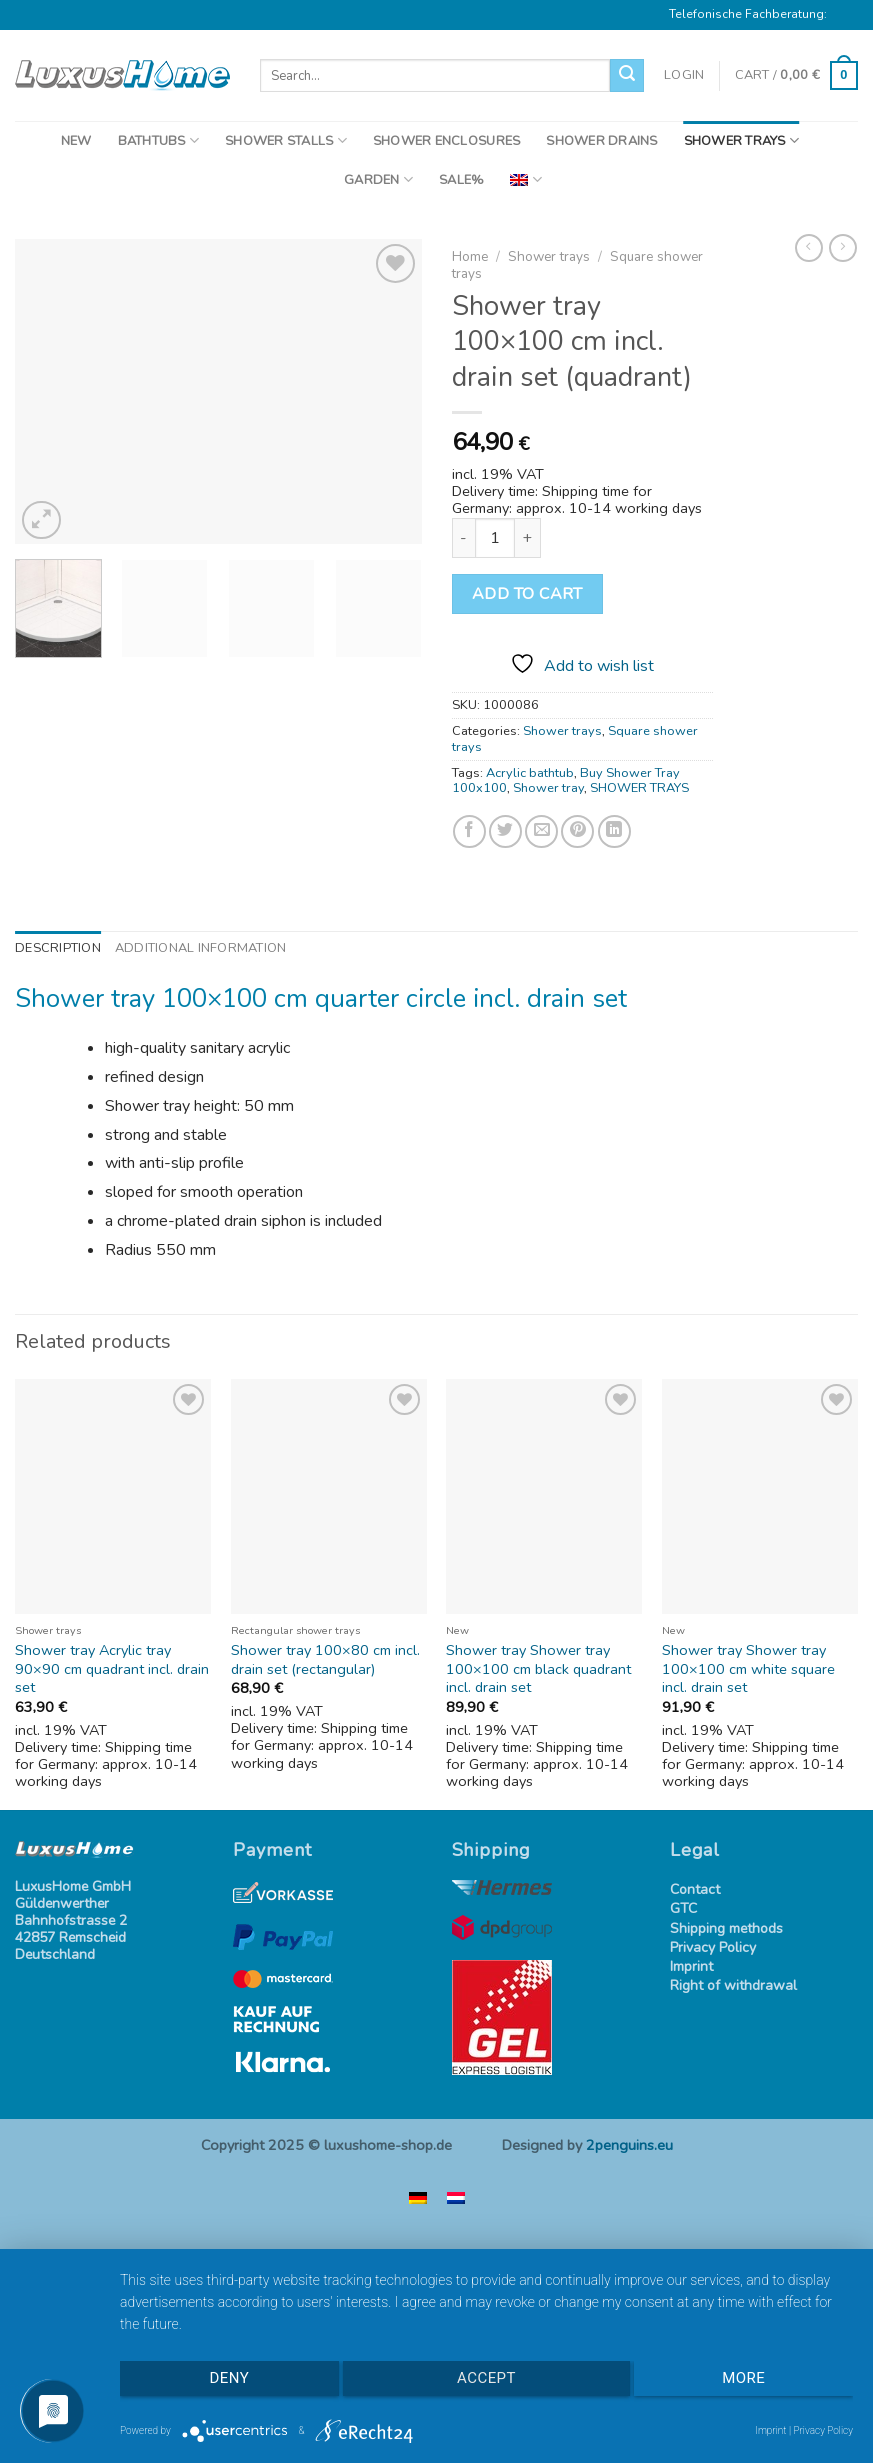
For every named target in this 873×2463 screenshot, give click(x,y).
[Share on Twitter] (505, 831)
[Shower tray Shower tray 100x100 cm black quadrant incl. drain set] (544, 1496)
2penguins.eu (629, 2145)
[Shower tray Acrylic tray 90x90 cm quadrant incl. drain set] (113, 1496)
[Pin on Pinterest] (577, 831)
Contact (695, 1890)
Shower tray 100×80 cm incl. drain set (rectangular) (325, 1659)
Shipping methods (726, 1929)
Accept (486, 2379)
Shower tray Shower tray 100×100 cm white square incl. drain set (748, 1669)
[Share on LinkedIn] (614, 831)
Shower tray (548, 788)
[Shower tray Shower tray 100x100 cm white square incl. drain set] (760, 1496)
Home (470, 256)
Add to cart (527, 594)
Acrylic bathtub (530, 773)
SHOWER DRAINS (601, 141)
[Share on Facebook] (469, 831)
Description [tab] (58, 948)
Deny (229, 2379)
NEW (76, 141)
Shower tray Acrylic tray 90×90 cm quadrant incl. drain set (112, 1669)
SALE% (461, 180)
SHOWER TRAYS (742, 140)
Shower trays (549, 256)
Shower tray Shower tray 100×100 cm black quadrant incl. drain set (538, 1669)
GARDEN (378, 179)
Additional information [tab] (201, 948)
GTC (683, 1909)
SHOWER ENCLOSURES (446, 141)
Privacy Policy (713, 1948)
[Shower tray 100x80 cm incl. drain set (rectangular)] (329, 1496)
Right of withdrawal (733, 1986)
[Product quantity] (495, 538)
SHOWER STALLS (286, 140)
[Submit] (627, 76)
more (744, 2379)
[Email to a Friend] (541, 831)
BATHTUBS (159, 140)
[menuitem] (525, 179)
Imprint (691, 1967)
